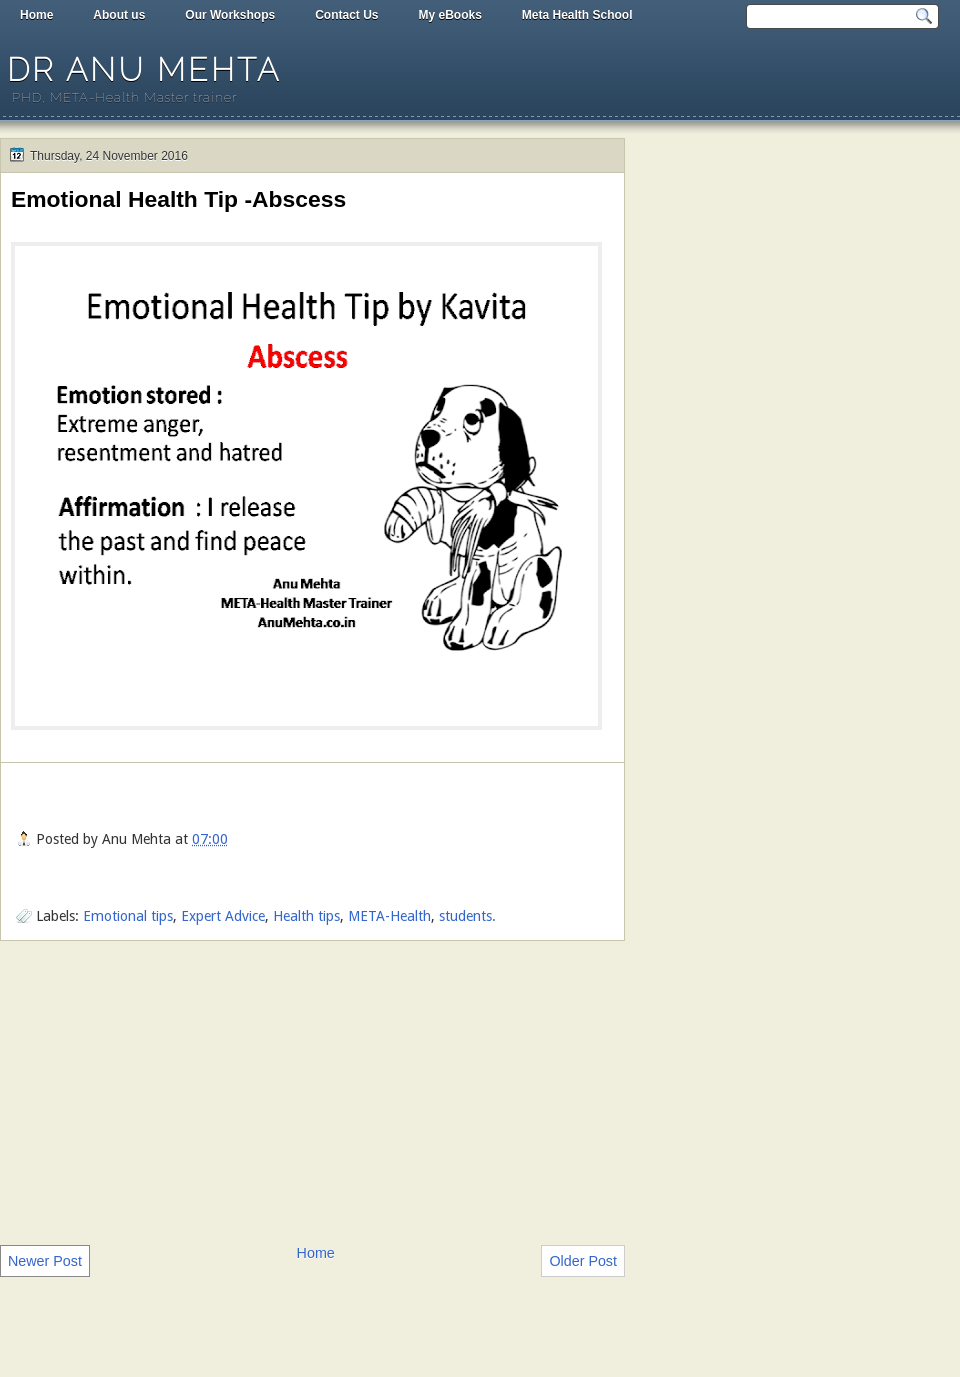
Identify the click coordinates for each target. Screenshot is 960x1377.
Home (36, 15)
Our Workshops (230, 15)
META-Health (389, 916)
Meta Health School (577, 15)
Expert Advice (223, 916)
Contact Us (346, 15)
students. (467, 916)
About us (119, 15)
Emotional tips (128, 916)
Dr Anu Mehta (144, 69)
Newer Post (45, 1261)
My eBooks (449, 15)
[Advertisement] (312, 1091)
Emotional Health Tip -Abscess (178, 199)
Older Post (583, 1261)
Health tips (306, 916)
